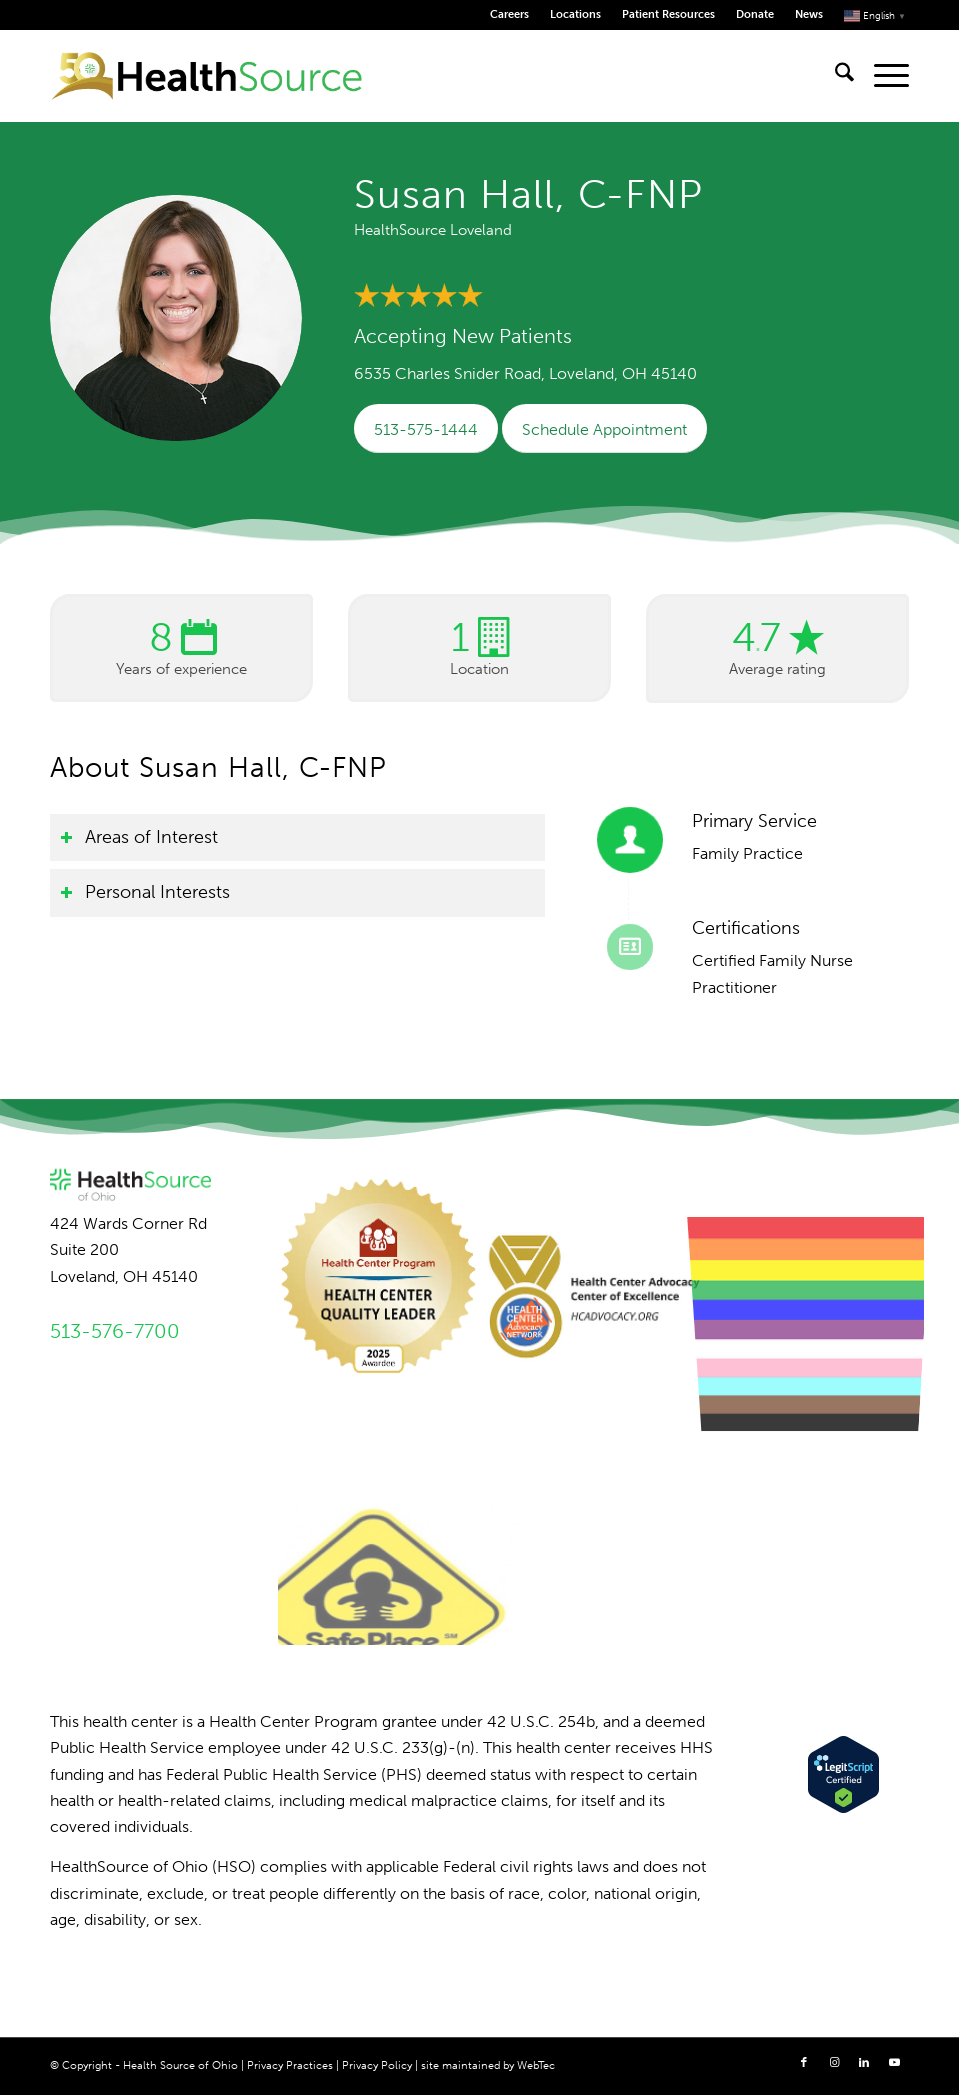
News (809, 14)
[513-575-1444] (426, 428)
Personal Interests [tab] (145, 892)
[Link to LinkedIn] (864, 2063)
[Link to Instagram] (834, 2063)
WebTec (536, 2065)
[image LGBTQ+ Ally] (818, 1282)
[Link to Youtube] (894, 2063)
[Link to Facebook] (804, 2063)
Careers (509, 14)
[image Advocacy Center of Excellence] (602, 1282)
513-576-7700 (115, 1331)
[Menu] (881, 76)
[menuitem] (510, 15)
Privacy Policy (377, 2065)
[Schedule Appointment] (604, 428)
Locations (575, 14)
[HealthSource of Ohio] (207, 76)
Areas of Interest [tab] (139, 837)
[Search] (834, 76)
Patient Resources (668, 14)
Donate (755, 14)
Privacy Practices (290, 2065)
